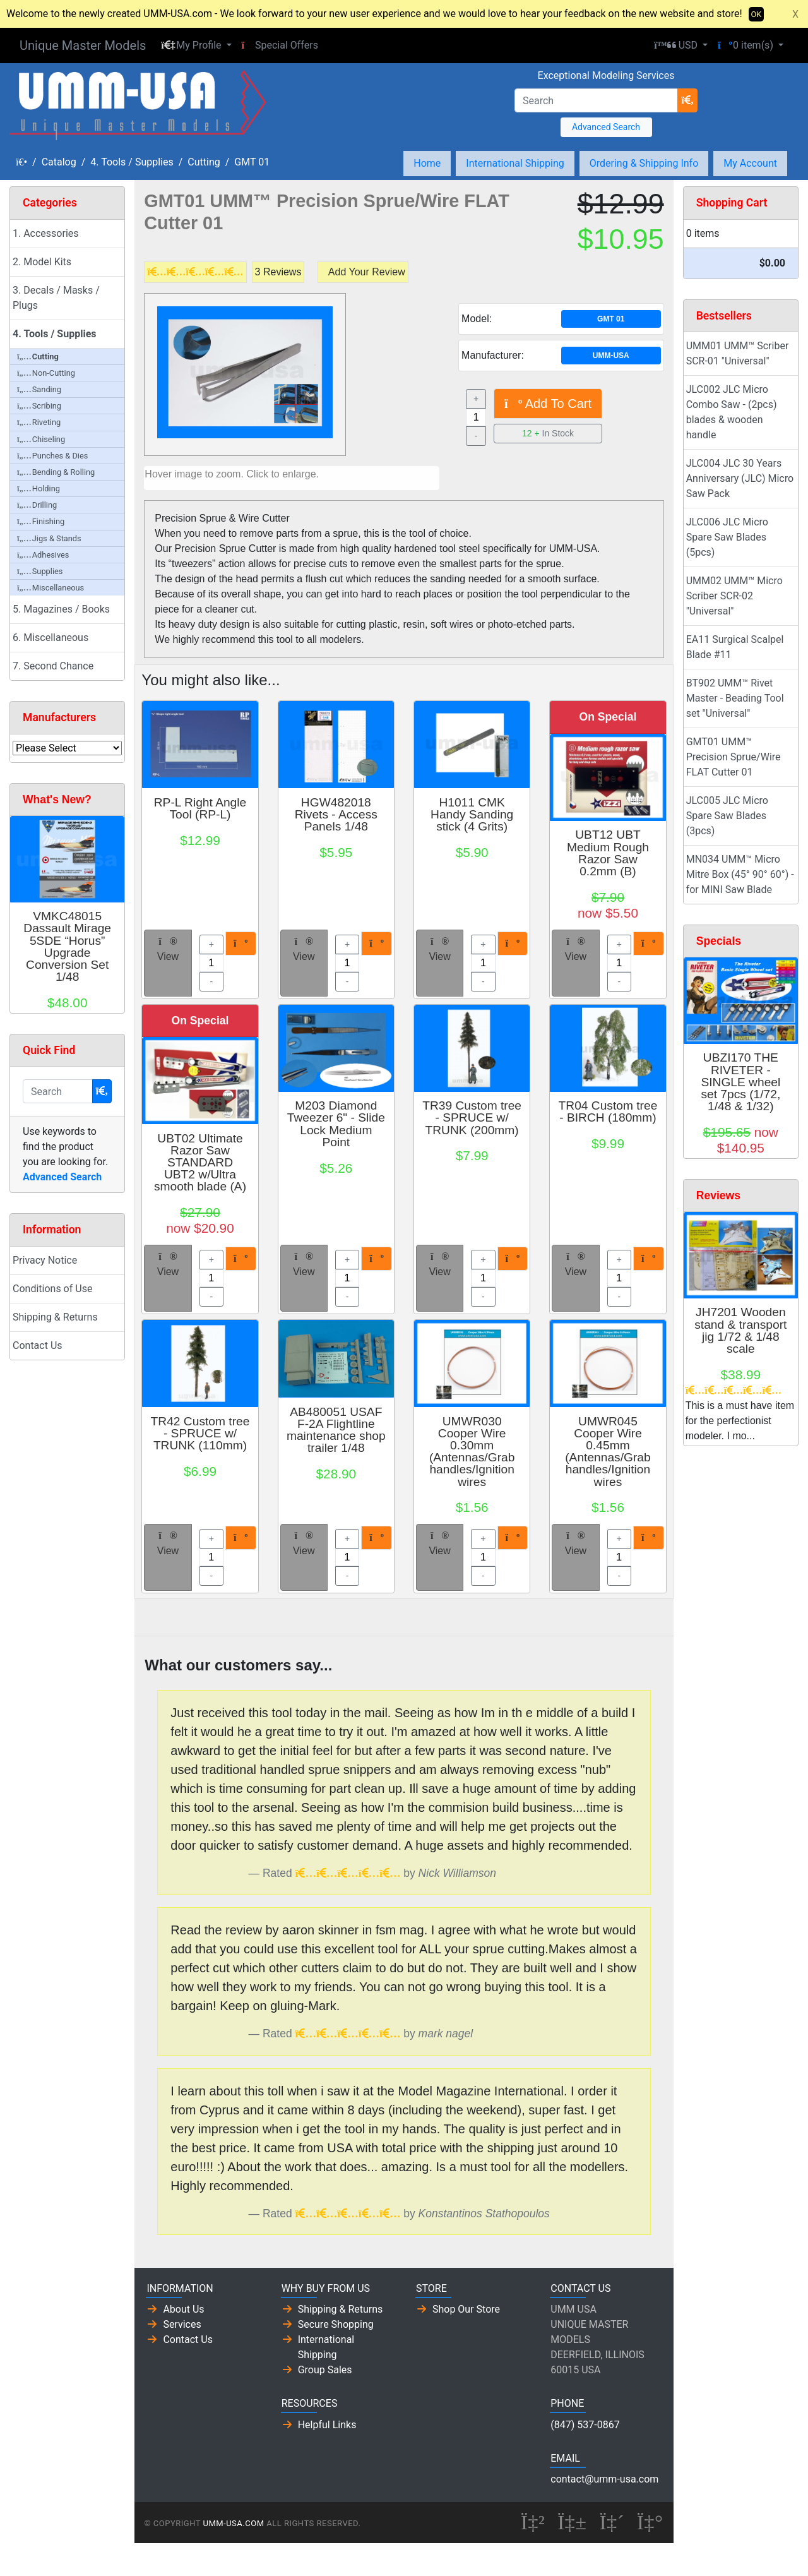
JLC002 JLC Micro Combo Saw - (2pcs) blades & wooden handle (731, 412)
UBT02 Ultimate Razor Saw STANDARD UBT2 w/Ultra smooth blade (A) (200, 1163)
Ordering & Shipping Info (644, 163)
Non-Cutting (46, 373)
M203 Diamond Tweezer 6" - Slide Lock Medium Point (336, 1124)
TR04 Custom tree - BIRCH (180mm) (608, 1111)
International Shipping (515, 163)
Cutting (203, 162)
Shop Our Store (466, 2309)
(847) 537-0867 (584, 2425)
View (168, 949)
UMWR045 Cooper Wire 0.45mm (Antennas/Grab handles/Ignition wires (607, 1452)
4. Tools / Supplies (131, 162)
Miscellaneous (50, 587)
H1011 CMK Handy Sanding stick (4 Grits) (472, 814)
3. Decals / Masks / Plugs (56, 297)
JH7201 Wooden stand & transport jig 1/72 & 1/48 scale (740, 1330)
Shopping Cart (732, 202)
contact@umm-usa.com (604, 2479)
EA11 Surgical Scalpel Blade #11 (735, 647)
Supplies (39, 571)
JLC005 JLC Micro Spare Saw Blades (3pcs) (727, 815)
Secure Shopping (336, 2324)
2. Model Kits (42, 262)
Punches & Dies (52, 455)
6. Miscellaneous (50, 638)
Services (182, 2324)
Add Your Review (366, 272)
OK (756, 14)
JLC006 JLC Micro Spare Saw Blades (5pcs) (727, 537)
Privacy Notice (45, 1260)
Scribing (39, 405)
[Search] (596, 100)
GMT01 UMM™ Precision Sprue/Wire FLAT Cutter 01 (733, 757)
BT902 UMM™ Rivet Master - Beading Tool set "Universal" (735, 698)
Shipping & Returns (55, 1317)
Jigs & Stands (49, 538)
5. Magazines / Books (61, 609)
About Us (183, 2309)
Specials (718, 941)
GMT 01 (252, 162)
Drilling (37, 505)
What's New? (57, 799)
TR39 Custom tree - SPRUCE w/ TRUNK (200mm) (471, 1117)
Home (427, 163)
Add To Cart (547, 403)
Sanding (39, 389)
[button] (196, 45)
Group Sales (325, 2370)
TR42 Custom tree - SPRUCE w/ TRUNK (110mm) (200, 1433)
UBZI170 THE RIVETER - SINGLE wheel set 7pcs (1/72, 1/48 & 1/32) (740, 1082)
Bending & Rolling (56, 472)
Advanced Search (606, 127)
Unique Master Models (83, 45)
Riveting (39, 422)
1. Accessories (46, 233)
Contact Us (37, 1345)
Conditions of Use (52, 1289)
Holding (38, 488)
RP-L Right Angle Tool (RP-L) (200, 808)
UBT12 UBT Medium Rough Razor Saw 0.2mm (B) (608, 853)
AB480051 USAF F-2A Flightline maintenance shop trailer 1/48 (336, 1430)
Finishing (40, 521)
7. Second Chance (53, 666)
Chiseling (41, 439)
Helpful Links (327, 2425)
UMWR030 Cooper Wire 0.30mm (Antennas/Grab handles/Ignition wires (471, 1452)
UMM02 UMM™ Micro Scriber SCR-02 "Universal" (734, 596)
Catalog (59, 162)
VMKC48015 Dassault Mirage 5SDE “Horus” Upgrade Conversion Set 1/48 (67, 946)
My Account (750, 163)
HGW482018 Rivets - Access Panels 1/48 (336, 814)
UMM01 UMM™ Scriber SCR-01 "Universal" (737, 353)
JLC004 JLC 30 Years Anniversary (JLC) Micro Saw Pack (739, 478)
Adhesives (43, 555)
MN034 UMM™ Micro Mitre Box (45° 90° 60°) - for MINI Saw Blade (740, 874)
